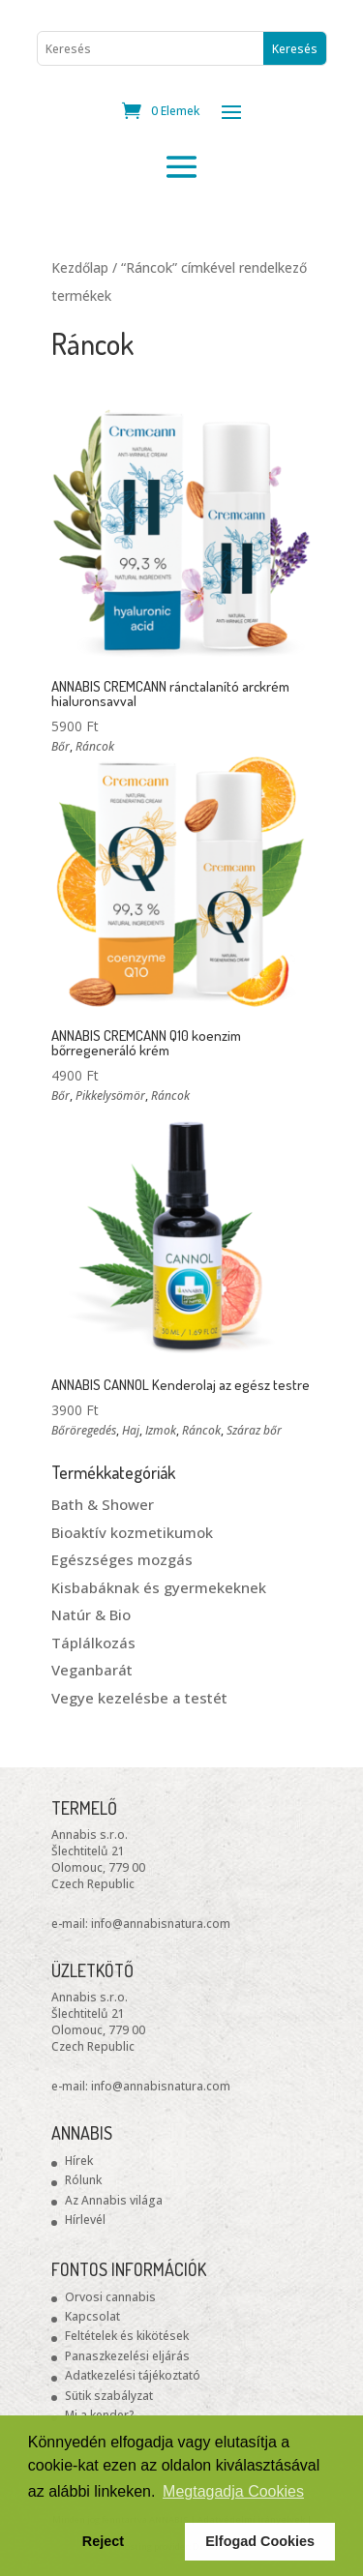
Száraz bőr (254, 1430)
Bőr (60, 746)
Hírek (79, 2160)
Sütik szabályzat (109, 2395)
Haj (130, 1430)
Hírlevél (85, 2219)
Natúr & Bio (91, 1614)
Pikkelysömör (110, 1095)
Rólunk (83, 2180)
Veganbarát (92, 1669)
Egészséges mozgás (122, 1559)
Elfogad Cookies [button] (260, 2541)
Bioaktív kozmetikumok (132, 1532)
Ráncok (95, 746)
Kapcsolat (92, 2316)
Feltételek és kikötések (127, 2335)
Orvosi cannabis (110, 2297)
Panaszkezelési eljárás (127, 2356)
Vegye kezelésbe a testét (139, 1697)
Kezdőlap (79, 267)
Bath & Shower (102, 1504)
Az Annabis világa (114, 2200)
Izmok (160, 1430)
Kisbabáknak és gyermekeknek (158, 1587)
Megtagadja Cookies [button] (233, 2491)
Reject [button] (103, 2541)
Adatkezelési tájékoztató (132, 2375)
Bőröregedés (83, 1430)
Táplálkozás (93, 1642)
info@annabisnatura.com (160, 1923)
